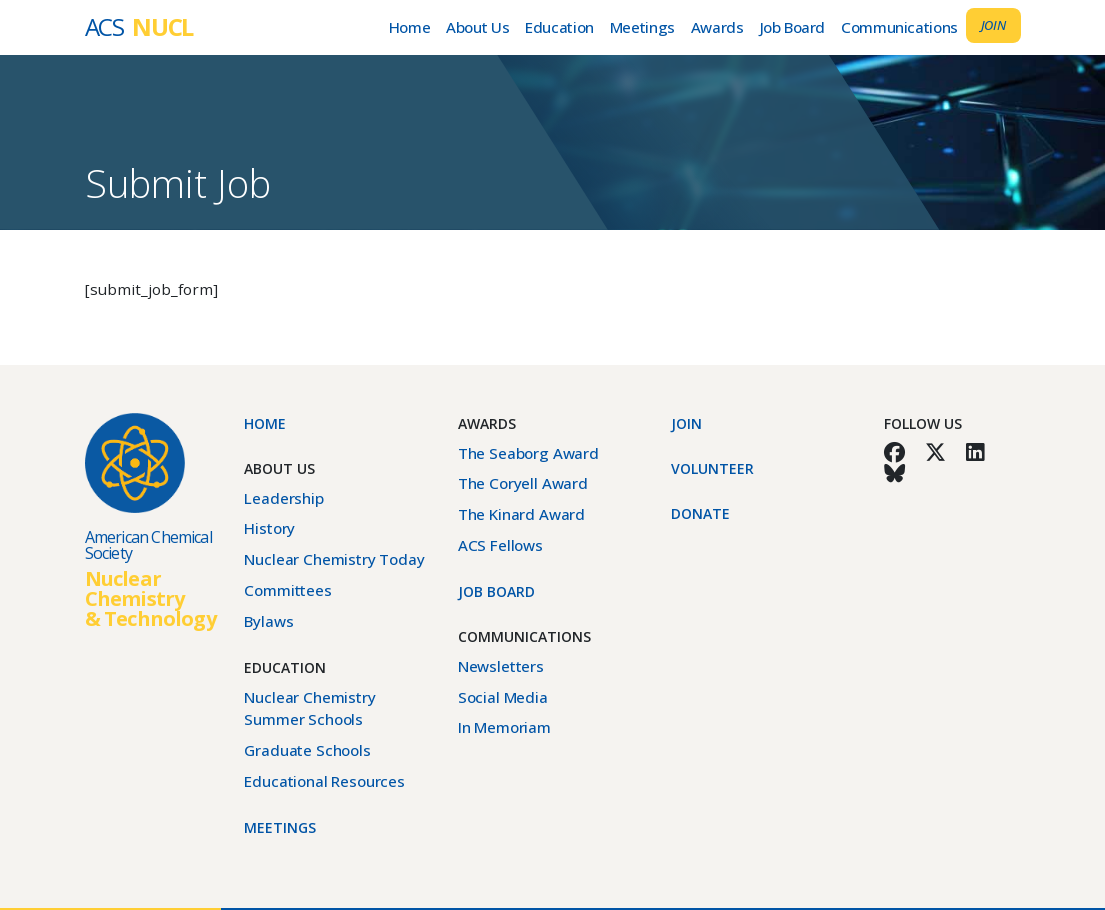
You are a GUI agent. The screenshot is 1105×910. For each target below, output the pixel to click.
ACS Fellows (500, 545)
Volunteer (712, 468)
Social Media (503, 697)
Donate (700, 513)
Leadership (283, 498)
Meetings (642, 27)
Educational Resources (324, 781)
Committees (287, 590)
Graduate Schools (307, 750)
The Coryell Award (523, 483)
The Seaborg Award (528, 453)
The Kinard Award (521, 514)
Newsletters (501, 666)
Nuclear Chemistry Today (334, 559)
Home (409, 27)
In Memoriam (504, 727)
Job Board (793, 27)
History (269, 528)
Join (993, 25)
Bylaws (268, 621)
